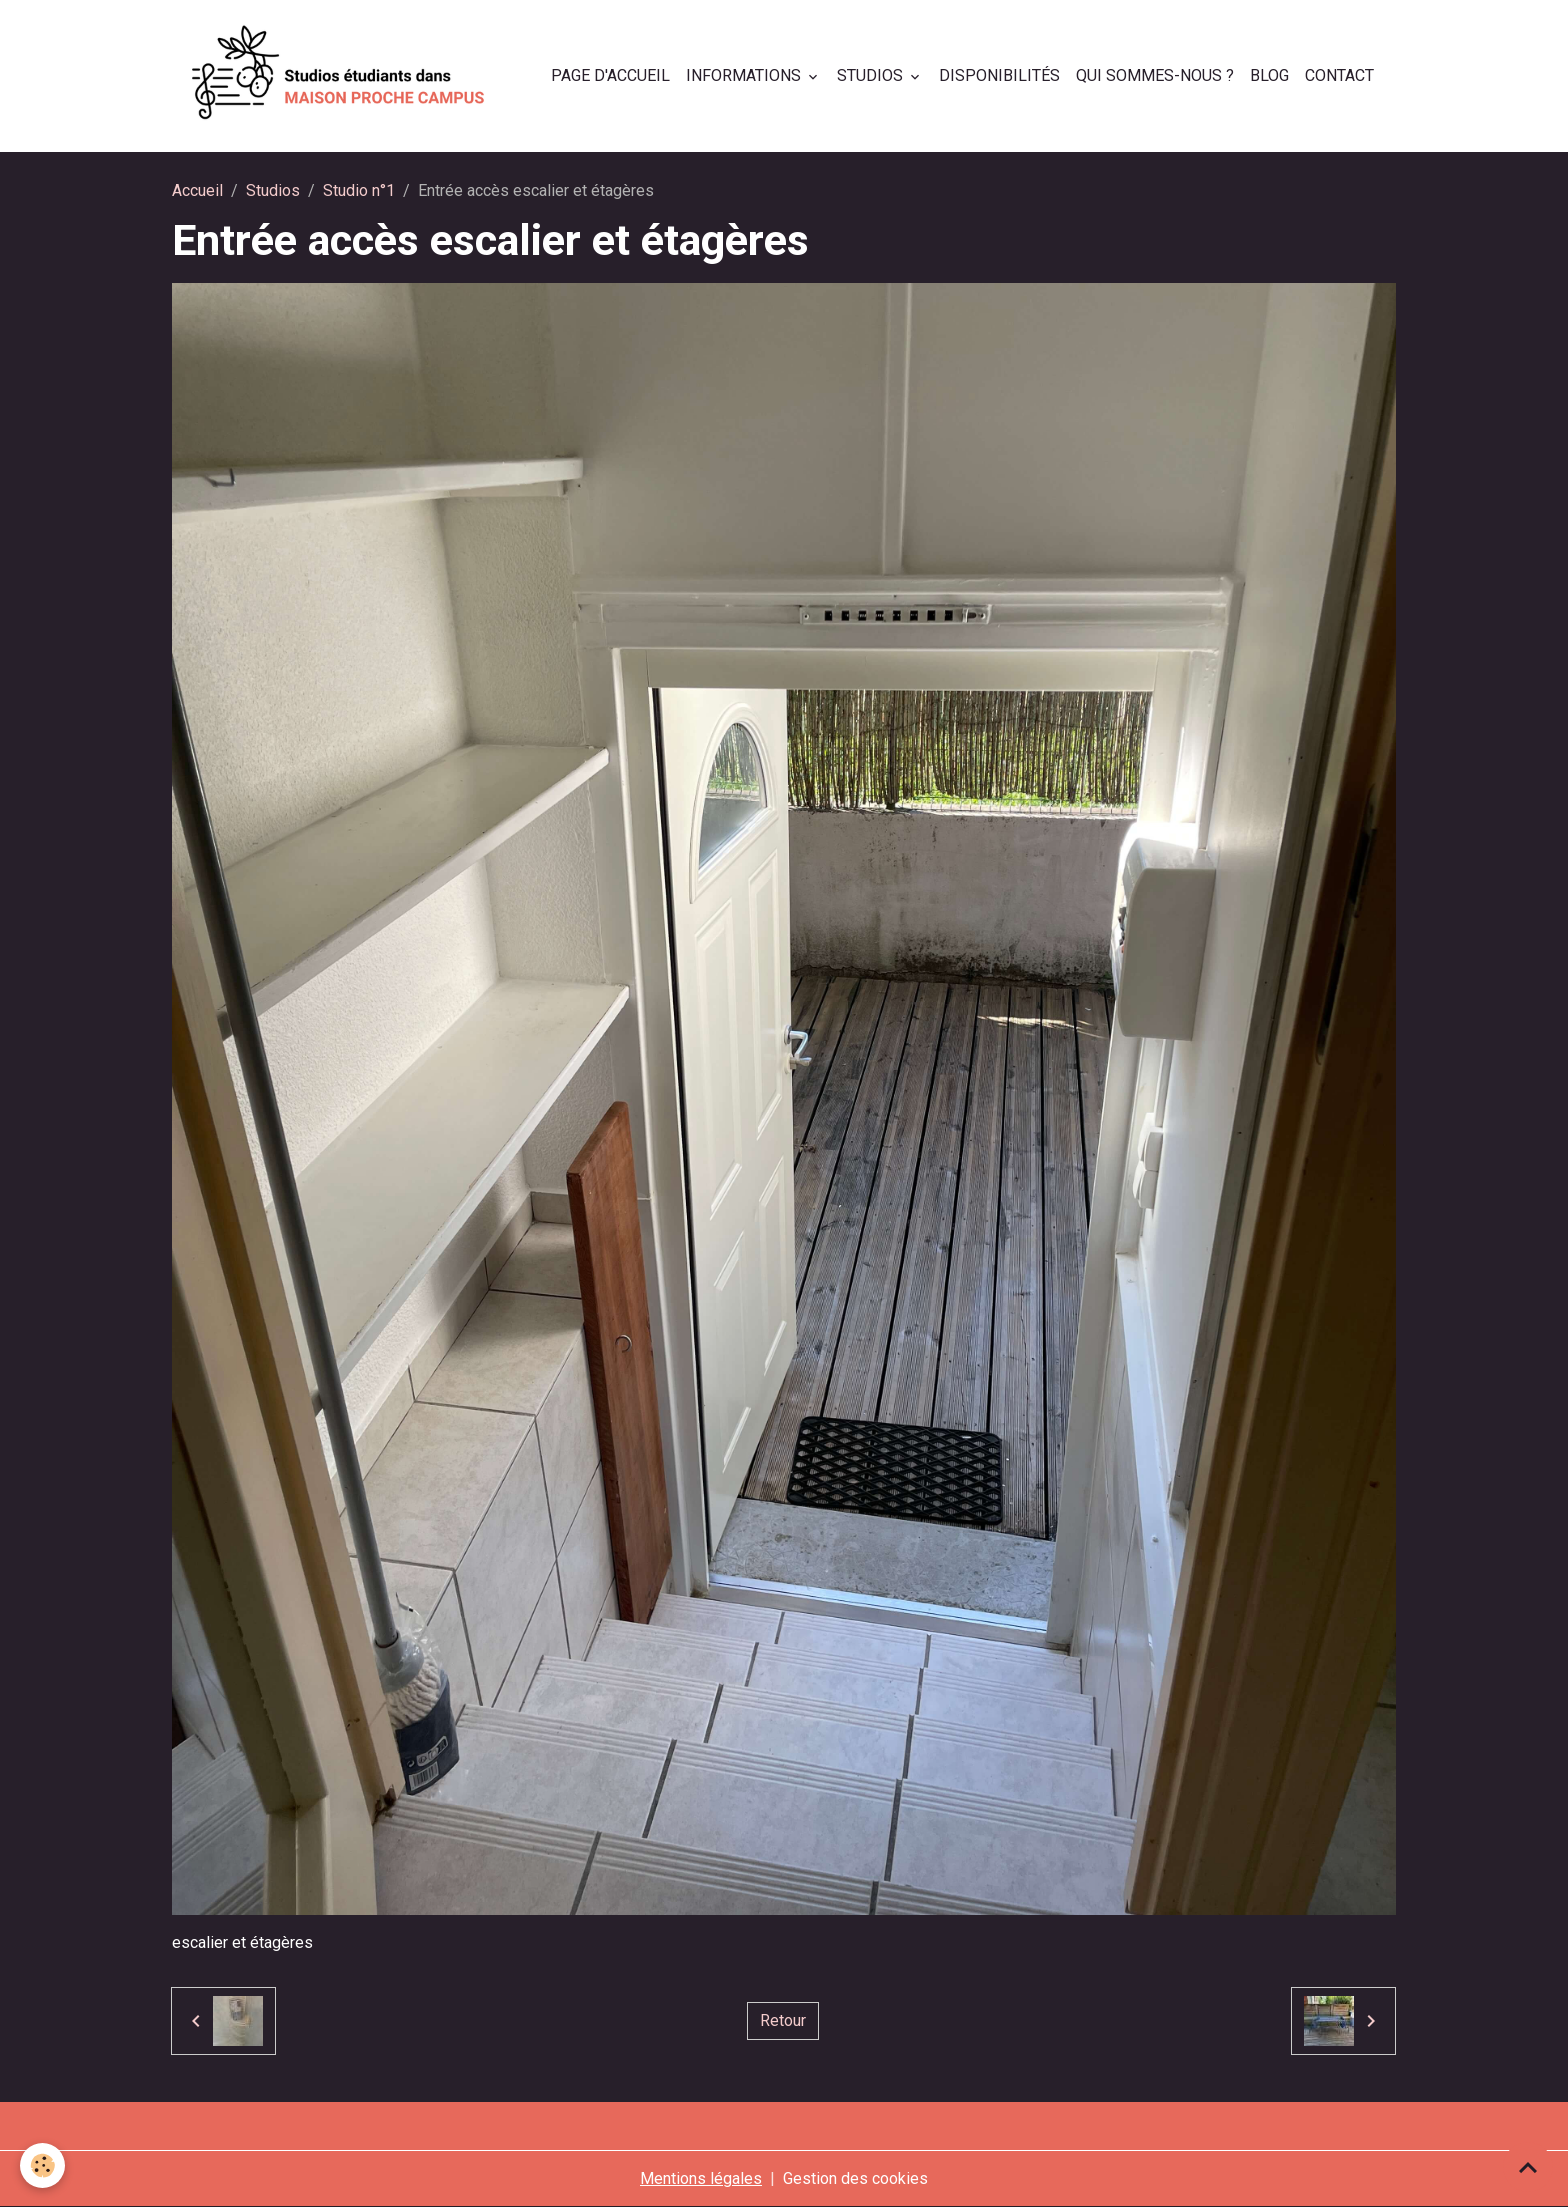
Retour (783, 2020)
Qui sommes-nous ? (1155, 75)
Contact (1339, 75)
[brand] (342, 76)
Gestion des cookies (855, 2178)
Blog (1269, 75)
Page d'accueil (610, 75)
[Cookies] (42, 2165)
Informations (745, 75)
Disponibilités (999, 75)
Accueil (197, 190)
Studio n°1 (359, 190)
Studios (872, 75)
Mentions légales (701, 2178)
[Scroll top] (1528, 2167)
